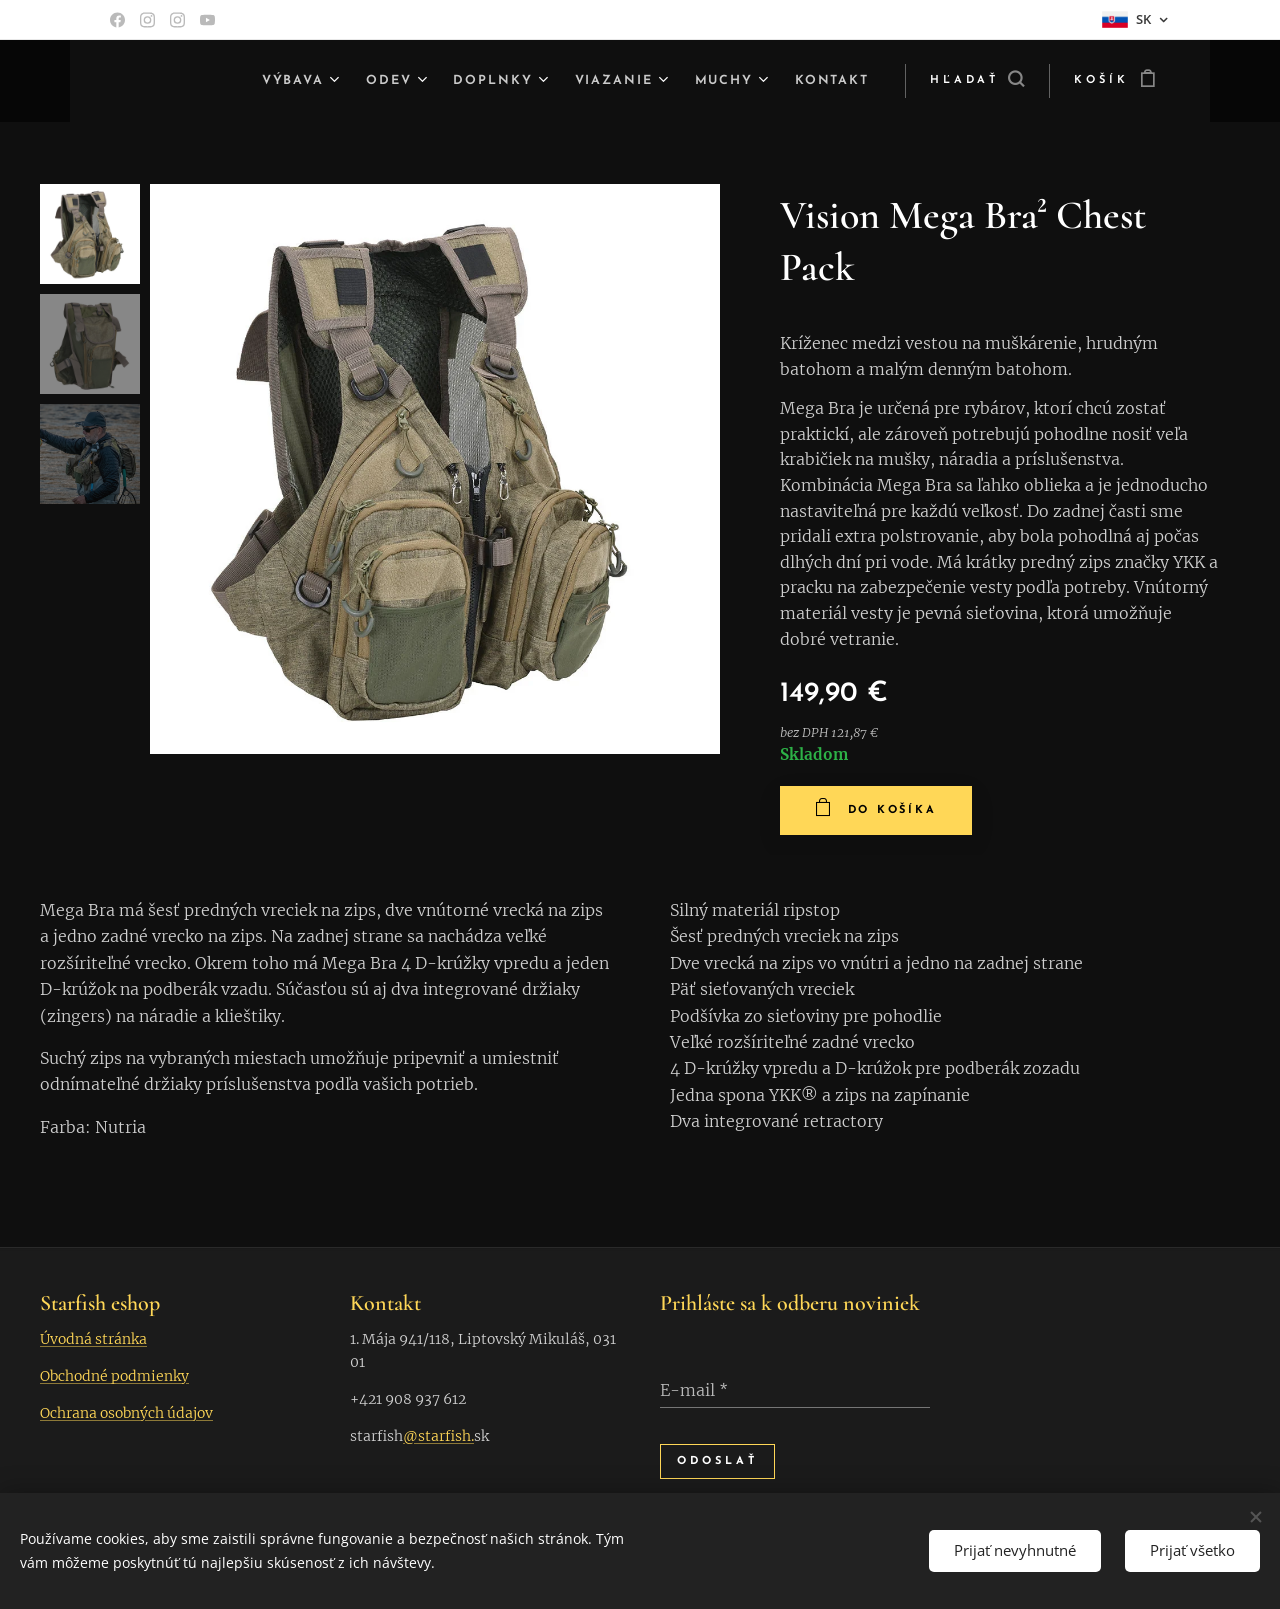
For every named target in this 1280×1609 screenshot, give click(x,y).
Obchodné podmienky (114, 1376)
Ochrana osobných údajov (126, 1413)
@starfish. (438, 1436)
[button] (977, 81)
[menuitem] (271, 81)
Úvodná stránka (93, 1339)
